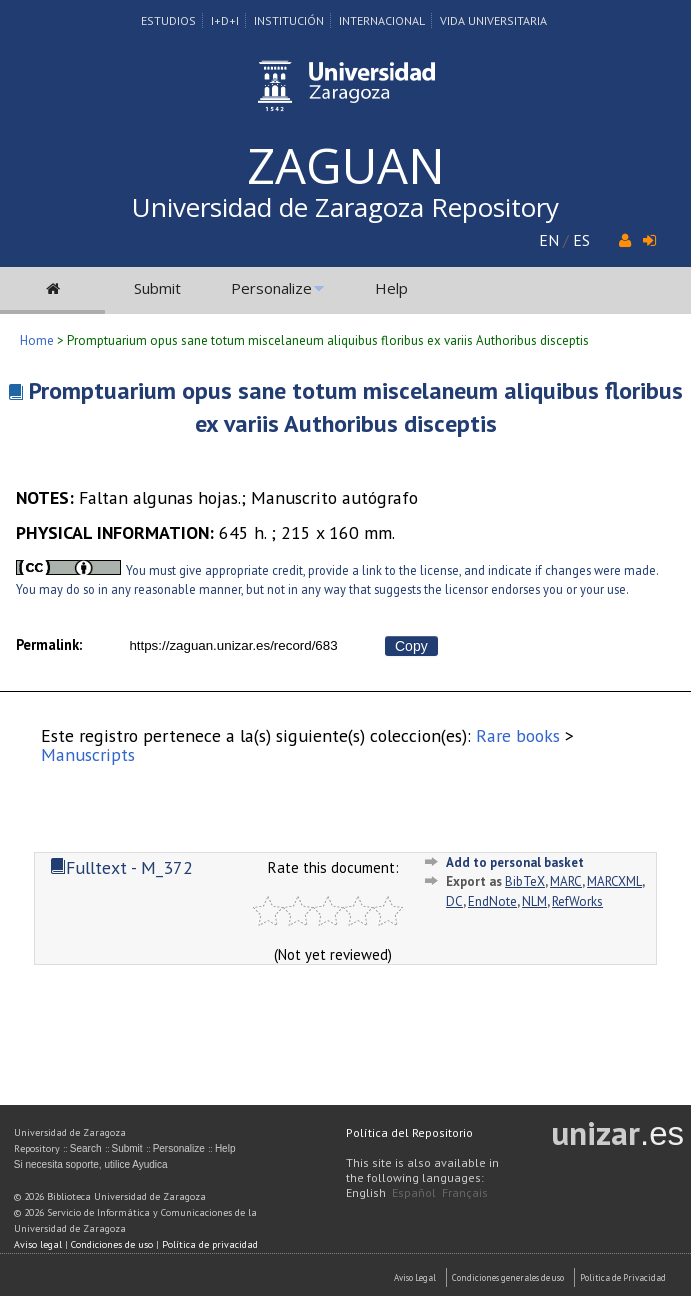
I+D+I (225, 20)
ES (581, 240)
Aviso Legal (415, 1277)
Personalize (271, 288)
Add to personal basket (515, 862)
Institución (289, 20)
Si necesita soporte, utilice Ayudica (91, 1164)
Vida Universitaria (493, 20)
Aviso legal (38, 1244)
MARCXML (614, 881)
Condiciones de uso (112, 1244)
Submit (157, 288)
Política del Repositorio (409, 1132)
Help (391, 288)
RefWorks (577, 901)
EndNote (492, 901)
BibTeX (525, 881)
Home (37, 340)
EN (549, 240)
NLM (534, 901)
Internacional (382, 20)
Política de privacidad (210, 1244)
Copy (411, 646)
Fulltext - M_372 (121, 867)
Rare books (518, 735)
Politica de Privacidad (623, 1277)
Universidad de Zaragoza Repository (345, 207)
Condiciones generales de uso (508, 1277)
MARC (566, 881)
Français (465, 1192)
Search (86, 1148)
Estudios (168, 20)
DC (454, 901)
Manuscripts (88, 754)
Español (414, 1192)
